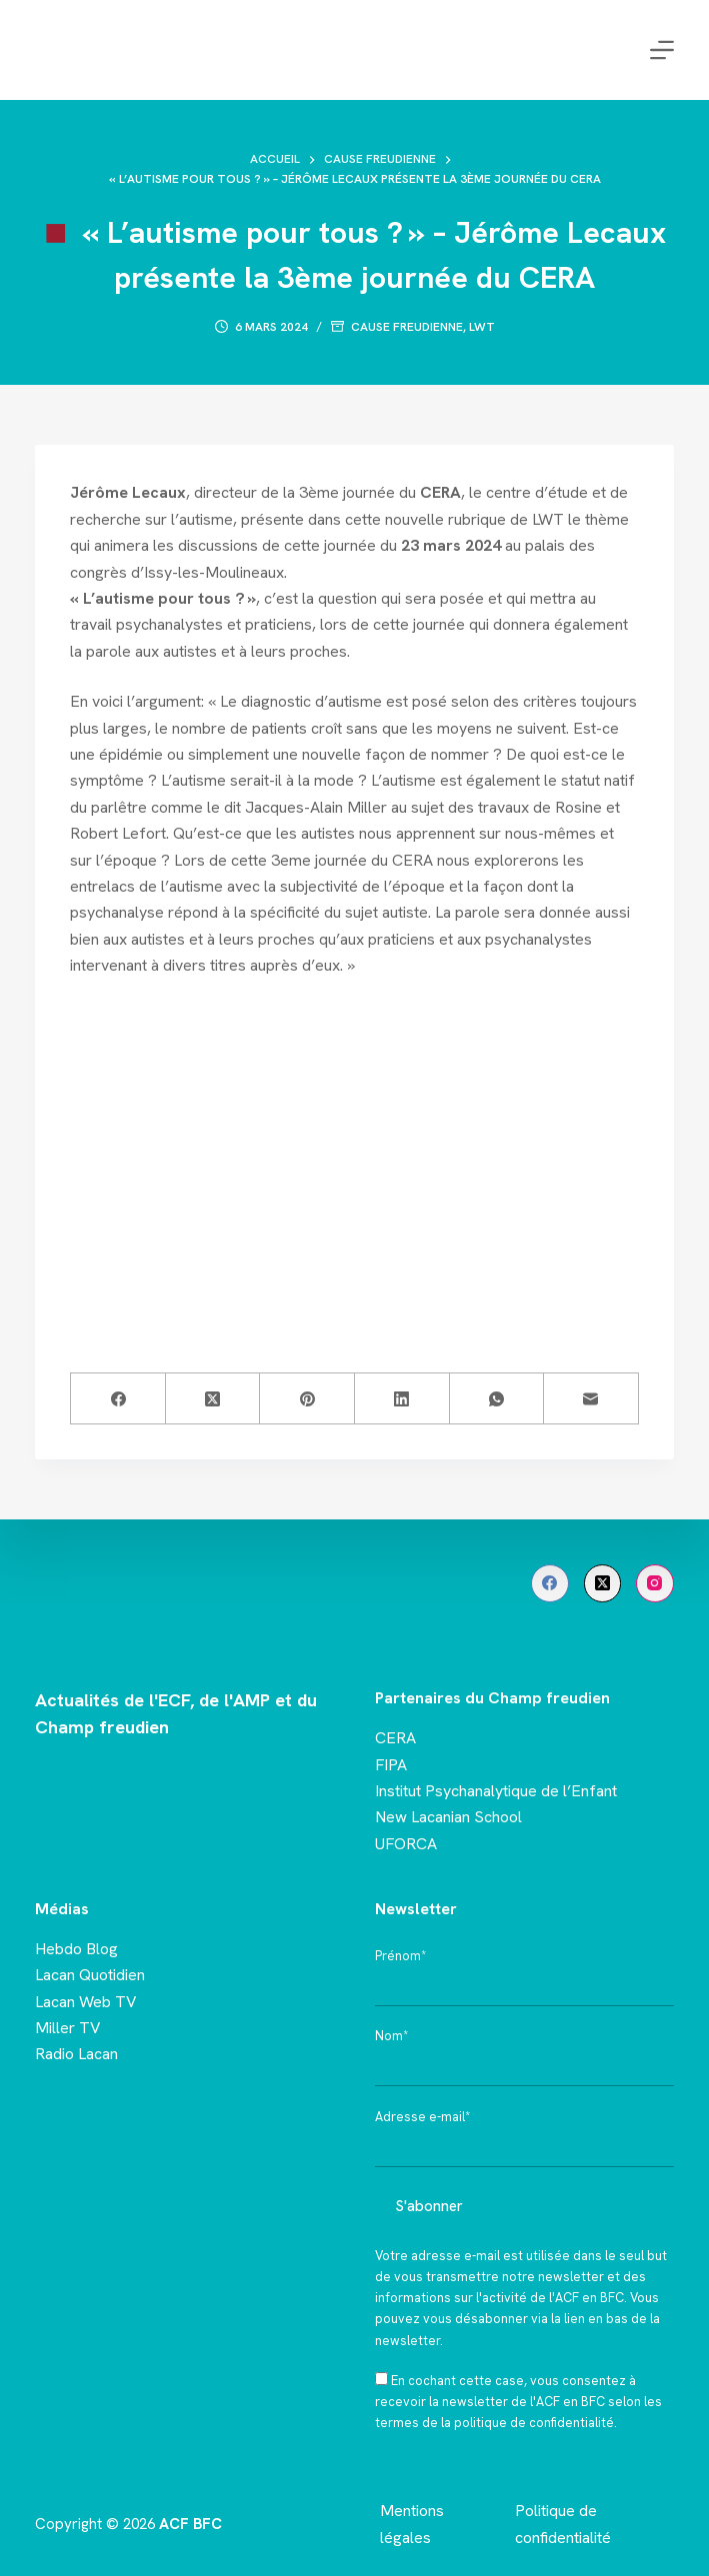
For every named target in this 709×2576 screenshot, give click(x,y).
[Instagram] (655, 1583)
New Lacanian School (448, 1816)
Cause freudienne (407, 327)
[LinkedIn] (402, 1398)
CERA (395, 1737)
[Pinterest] (307, 1398)
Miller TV (68, 2027)
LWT (482, 327)
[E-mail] (591, 1398)
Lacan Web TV (86, 2001)
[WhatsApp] (497, 1398)
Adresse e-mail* (422, 2116)
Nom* (391, 2035)
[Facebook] (118, 1398)
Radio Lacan (76, 2053)
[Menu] (662, 50)
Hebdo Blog (76, 1948)
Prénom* (400, 1955)
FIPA (391, 1764)
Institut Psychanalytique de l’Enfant (496, 1790)
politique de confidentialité (534, 2422)
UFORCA (406, 1843)
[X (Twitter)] (213, 1398)
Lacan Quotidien (90, 1974)
